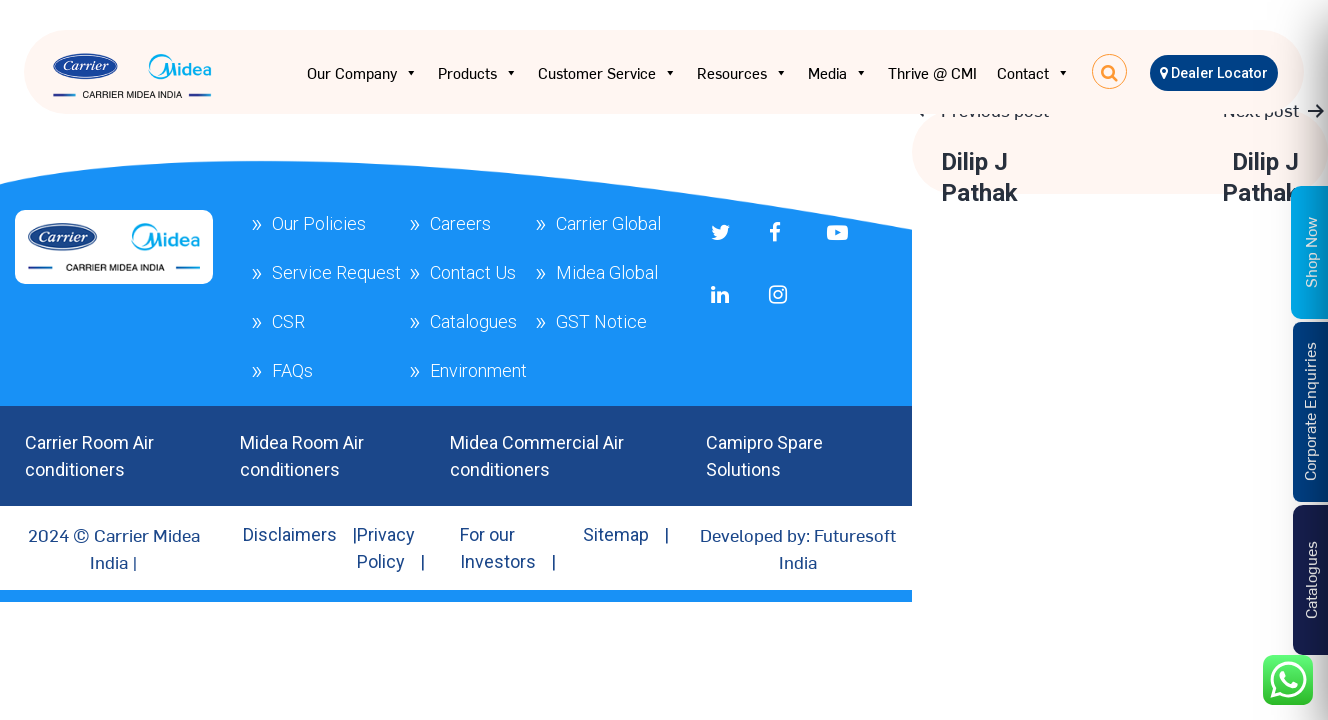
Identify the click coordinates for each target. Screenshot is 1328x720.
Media (838, 73)
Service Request (336, 272)
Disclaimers (290, 534)
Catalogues (473, 321)
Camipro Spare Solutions (764, 456)
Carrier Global (608, 223)
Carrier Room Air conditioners (89, 456)
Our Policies (319, 223)
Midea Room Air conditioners (302, 456)
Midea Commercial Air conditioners (537, 456)
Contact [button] (1033, 73)
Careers (460, 223)
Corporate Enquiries (1309, 411)
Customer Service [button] (607, 73)
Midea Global (607, 272)
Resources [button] (742, 73)
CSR (288, 321)
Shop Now (1310, 251)
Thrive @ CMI (932, 72)
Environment (478, 370)
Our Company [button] (362, 73)
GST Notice (601, 321)
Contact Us (473, 272)
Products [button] (478, 73)
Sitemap (616, 534)
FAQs (292, 370)
